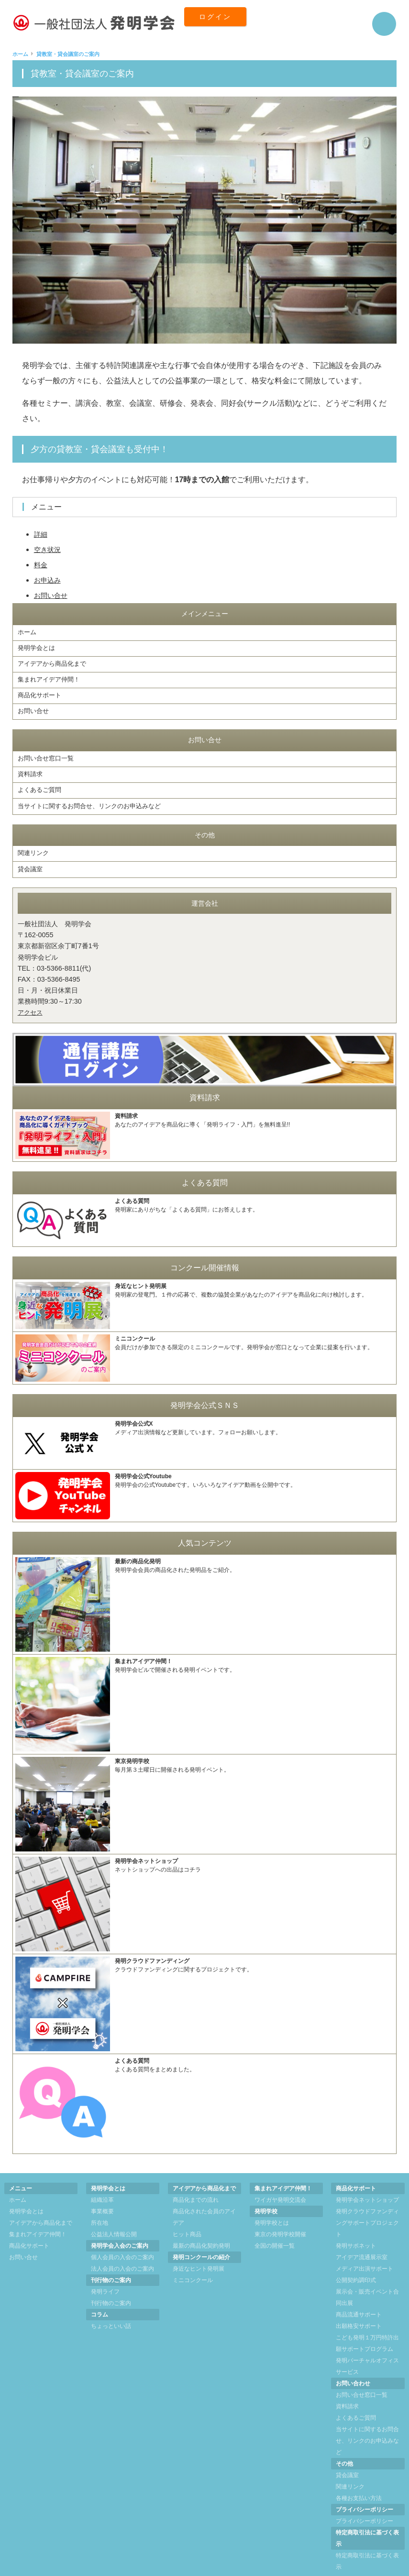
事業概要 (102, 2192)
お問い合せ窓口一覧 (48, 748)
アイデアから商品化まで (54, 660)
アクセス (31, 993)
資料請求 (31, 763)
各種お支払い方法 (359, 2479)
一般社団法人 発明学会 (193, 2570)
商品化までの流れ (196, 2180)
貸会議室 (31, 851)
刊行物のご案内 (111, 2284)
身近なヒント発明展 (198, 2249)
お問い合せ (53, 595)
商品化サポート (41, 689)
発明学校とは (271, 2203)
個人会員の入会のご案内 (122, 2238)
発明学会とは (38, 645)
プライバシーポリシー (364, 2502)
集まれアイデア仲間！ (51, 674)
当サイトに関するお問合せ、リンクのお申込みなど (95, 791)
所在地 (99, 2203)
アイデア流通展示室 (361, 2238)
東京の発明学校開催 (280, 2215)
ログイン (220, 24)
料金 (41, 565)
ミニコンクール (193, 2261)
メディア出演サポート (364, 2249)
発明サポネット (356, 2226)
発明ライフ (105, 2272)
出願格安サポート (359, 2307)
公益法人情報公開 (114, 2215)
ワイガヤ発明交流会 (280, 2180)
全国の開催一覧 (274, 2226)
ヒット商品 (187, 2215)
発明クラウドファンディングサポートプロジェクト (367, 2204)
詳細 (41, 534)
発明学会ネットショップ (367, 2180)
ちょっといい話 (111, 2307)
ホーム (28, 632)
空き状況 (49, 549)
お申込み (49, 580)
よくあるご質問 (41, 777)
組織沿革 (102, 2180)
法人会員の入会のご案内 (122, 2249)
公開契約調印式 (356, 2261)
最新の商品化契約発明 (201, 2226)
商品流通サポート (359, 2295)
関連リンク (34, 837)
